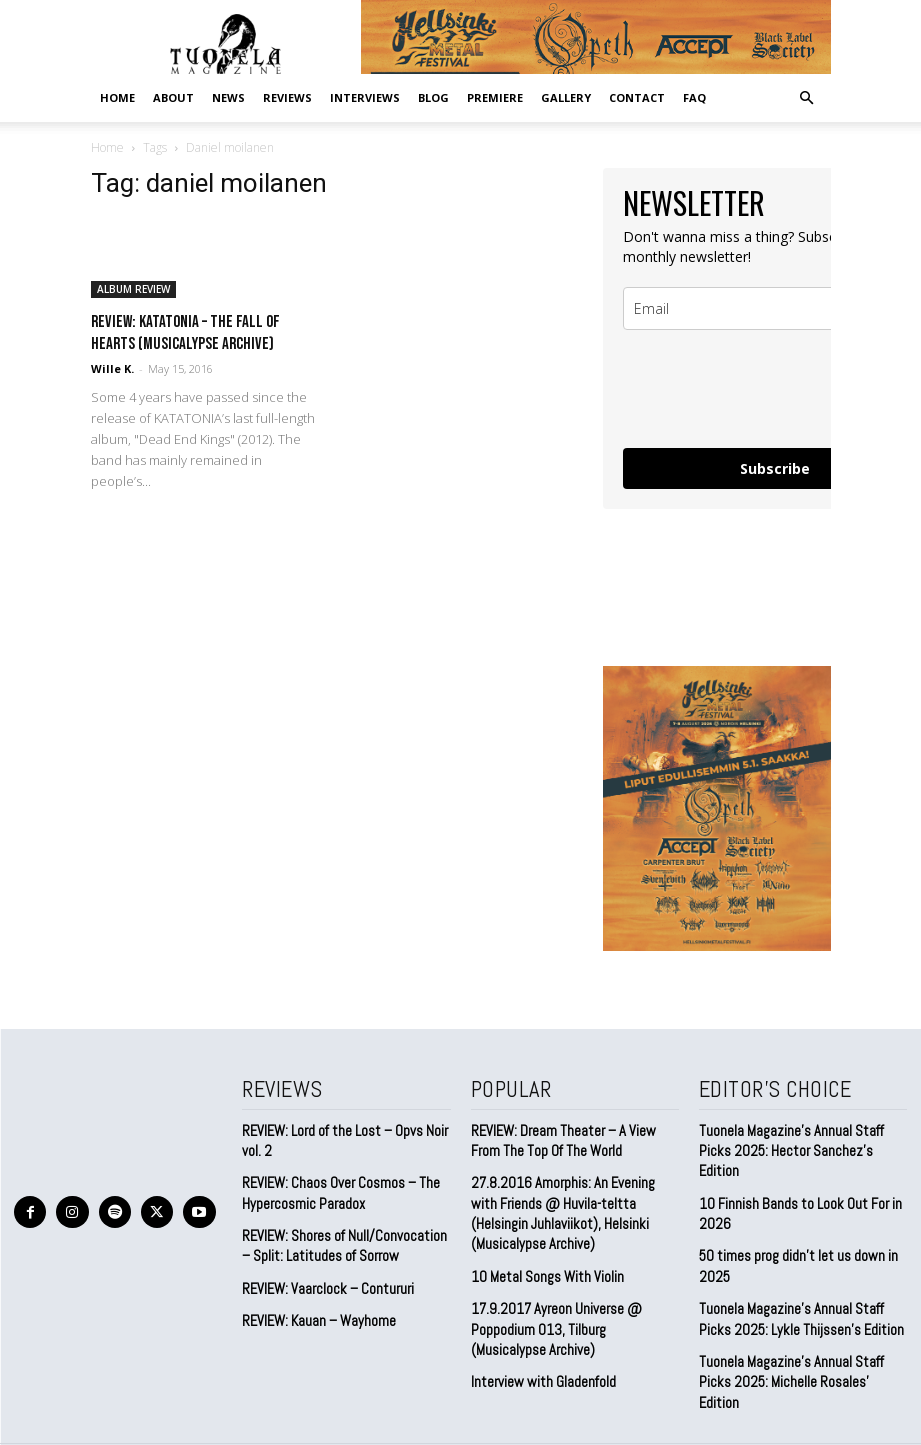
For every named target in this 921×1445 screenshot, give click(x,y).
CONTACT (637, 97)
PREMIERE (495, 97)
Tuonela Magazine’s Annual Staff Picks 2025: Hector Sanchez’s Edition (798, 1137)
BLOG (433, 97)
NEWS (228, 97)
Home (117, 97)
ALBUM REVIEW (133, 289)
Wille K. (112, 368)
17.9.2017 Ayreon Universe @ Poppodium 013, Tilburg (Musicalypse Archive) (572, 1315)
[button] (807, 97)
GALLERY (566, 97)
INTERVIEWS (365, 97)
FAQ (694, 97)
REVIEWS (287, 97)
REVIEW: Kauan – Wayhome (315, 1311)
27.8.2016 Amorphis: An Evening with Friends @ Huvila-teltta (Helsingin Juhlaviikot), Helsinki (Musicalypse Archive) (569, 1206)
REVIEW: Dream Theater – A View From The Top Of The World (571, 1137)
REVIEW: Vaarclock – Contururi (322, 1279)
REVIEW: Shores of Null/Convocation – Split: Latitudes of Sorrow (344, 1238)
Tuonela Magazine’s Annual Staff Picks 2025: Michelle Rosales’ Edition (799, 1339)
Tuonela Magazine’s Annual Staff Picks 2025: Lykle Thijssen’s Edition (794, 1288)
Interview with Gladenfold (539, 1366)
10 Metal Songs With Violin (543, 1265)
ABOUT (173, 97)
